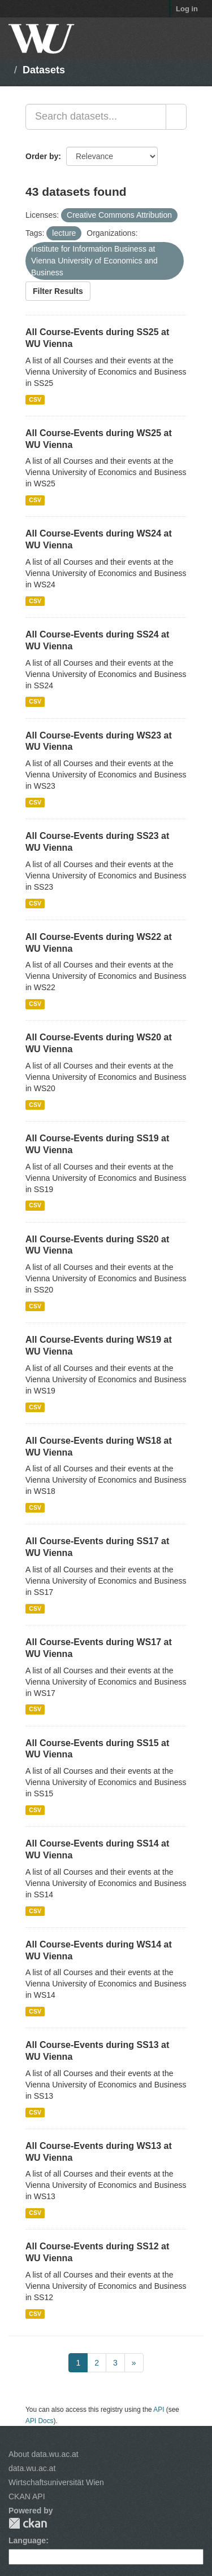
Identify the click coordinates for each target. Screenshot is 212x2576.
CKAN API (26, 2496)
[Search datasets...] (95, 117)
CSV (35, 399)
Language (27, 2540)
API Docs (39, 2421)
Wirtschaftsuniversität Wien (56, 2482)
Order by (41, 156)
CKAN (27, 2523)
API (158, 2410)
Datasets (44, 70)
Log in (187, 9)
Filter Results (58, 291)
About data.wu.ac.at (43, 2454)
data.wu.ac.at (31, 2468)
